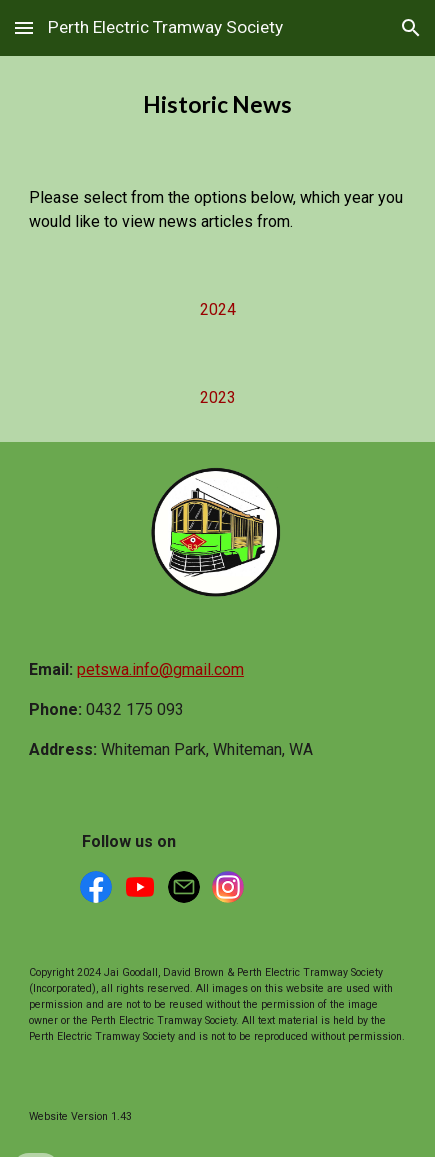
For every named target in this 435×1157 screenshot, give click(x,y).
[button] (24, 27)
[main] (217, 105)
